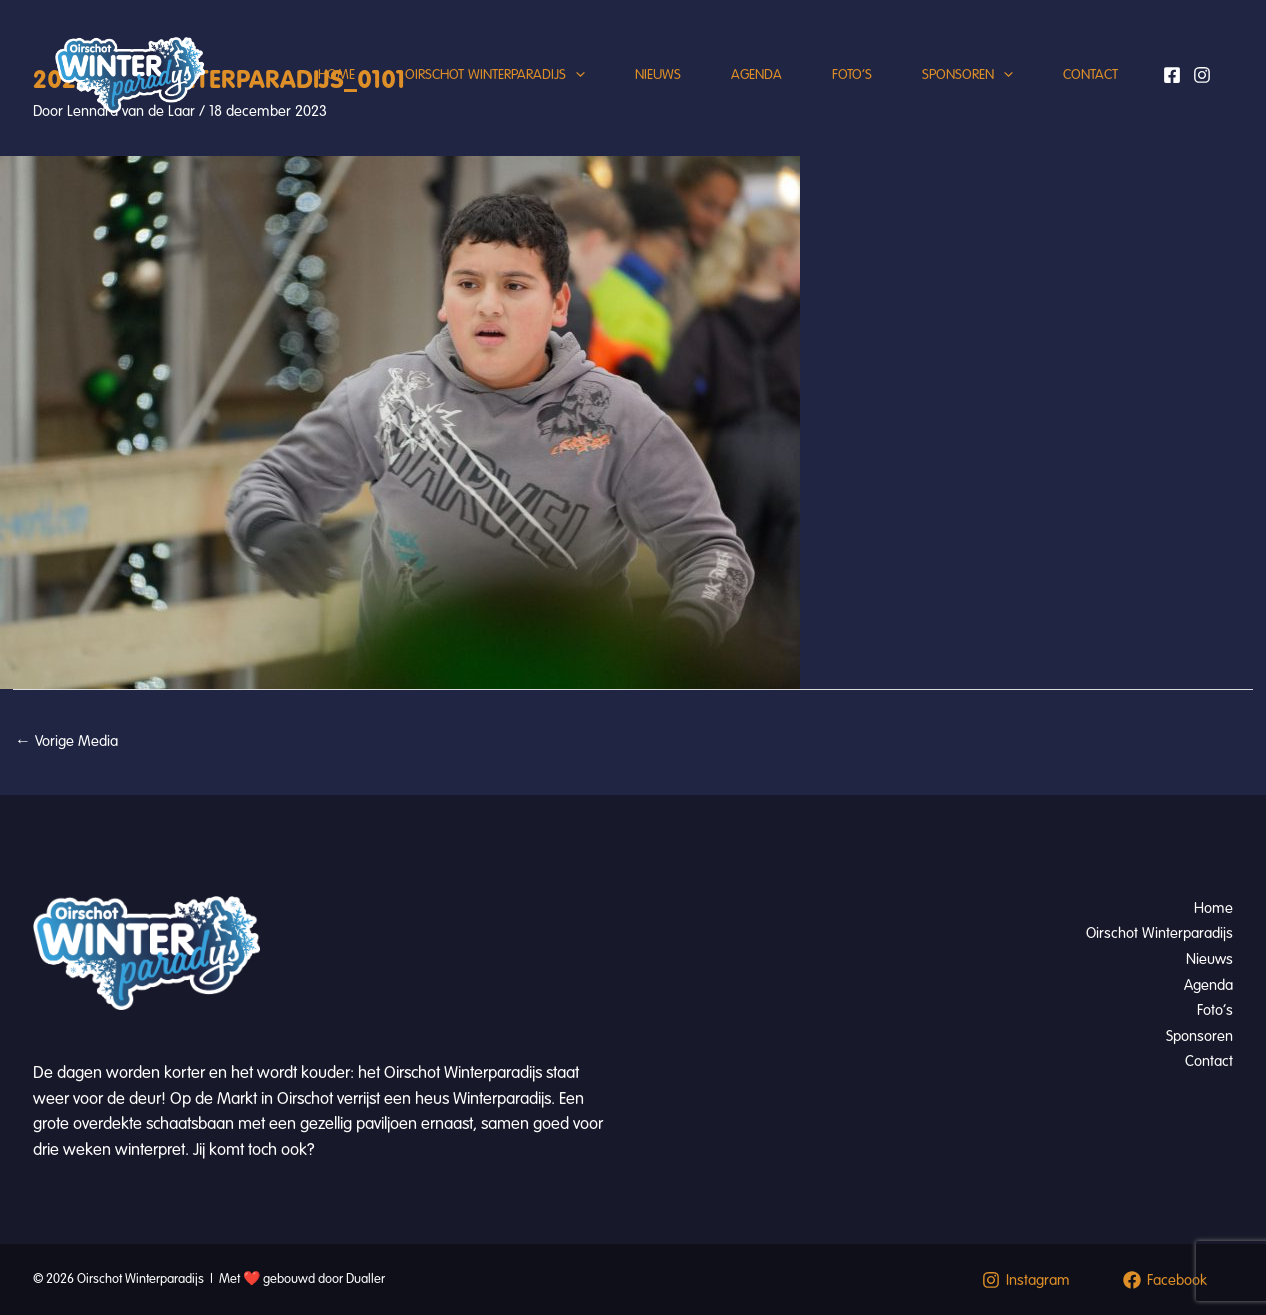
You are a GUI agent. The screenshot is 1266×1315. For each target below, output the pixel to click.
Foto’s (852, 74)
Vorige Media (66, 741)
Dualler (365, 1279)
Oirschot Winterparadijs (495, 75)
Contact (1090, 74)
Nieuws (658, 74)
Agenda (756, 74)
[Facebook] (1172, 75)
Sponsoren (967, 75)
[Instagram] (1202, 75)
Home (336, 74)
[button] (575, 75)
